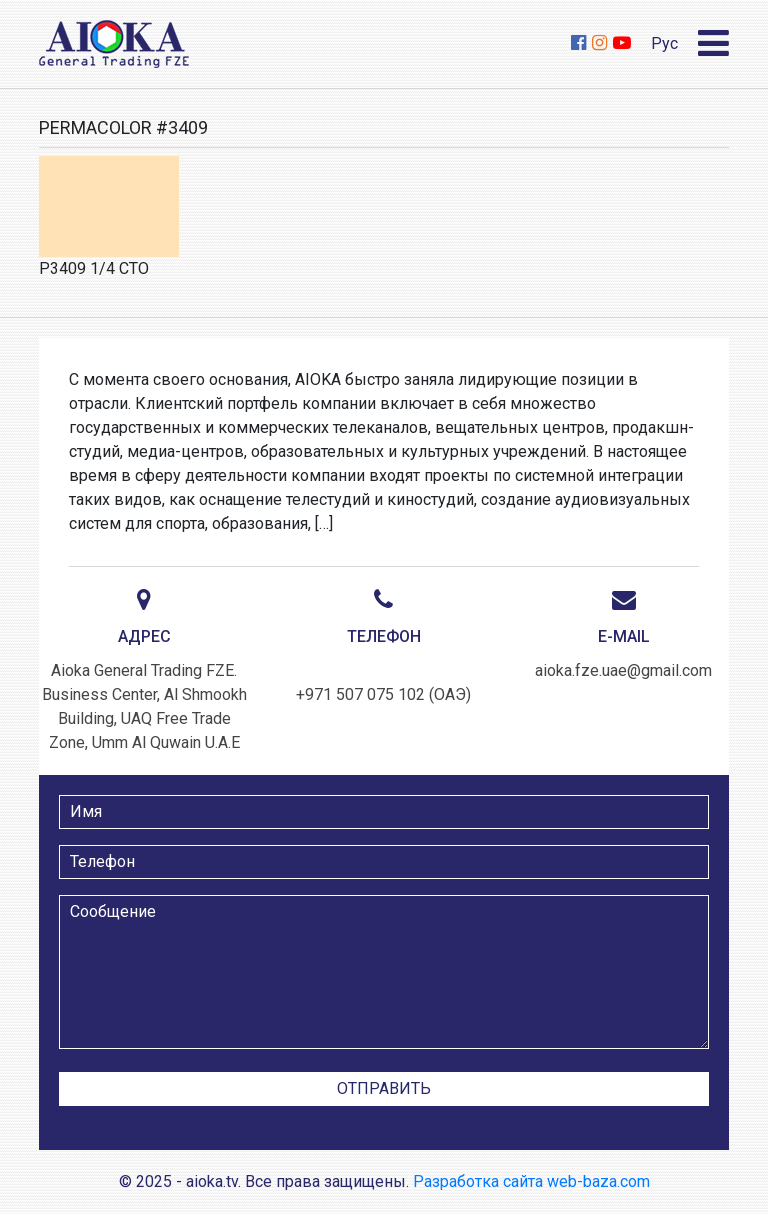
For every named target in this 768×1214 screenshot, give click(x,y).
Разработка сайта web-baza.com (531, 1181)
